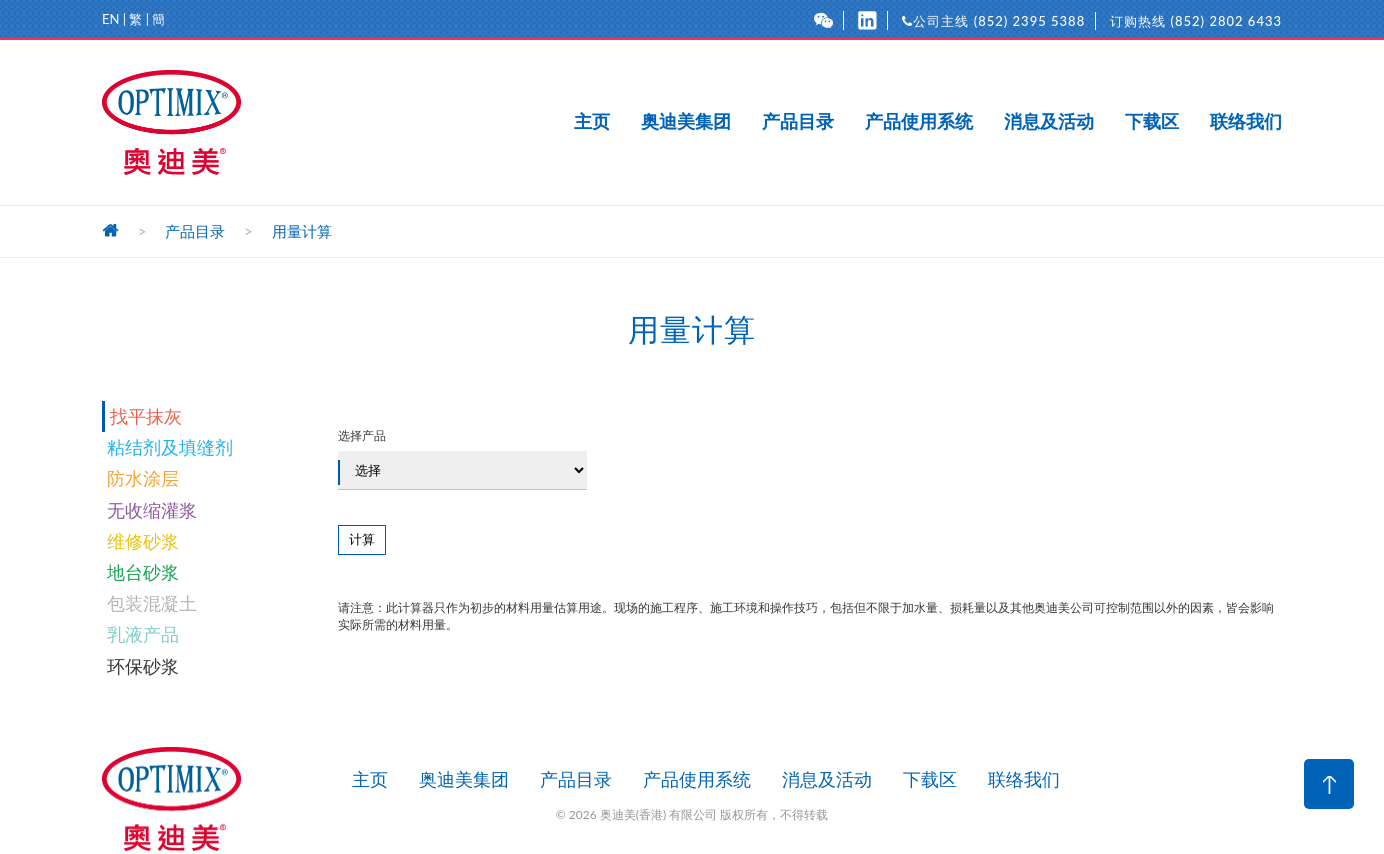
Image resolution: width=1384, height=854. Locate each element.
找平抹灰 (146, 416)
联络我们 (1246, 122)
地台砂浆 (143, 572)
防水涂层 (143, 478)
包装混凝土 (152, 603)
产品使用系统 (919, 122)
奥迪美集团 (686, 122)
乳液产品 (143, 634)
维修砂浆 (143, 541)
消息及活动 (1049, 122)
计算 (362, 539)
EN (110, 19)
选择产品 (462, 459)
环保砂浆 (143, 666)
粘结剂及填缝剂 (170, 447)
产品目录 (798, 122)
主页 (592, 122)
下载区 (1152, 122)
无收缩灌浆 (152, 510)
